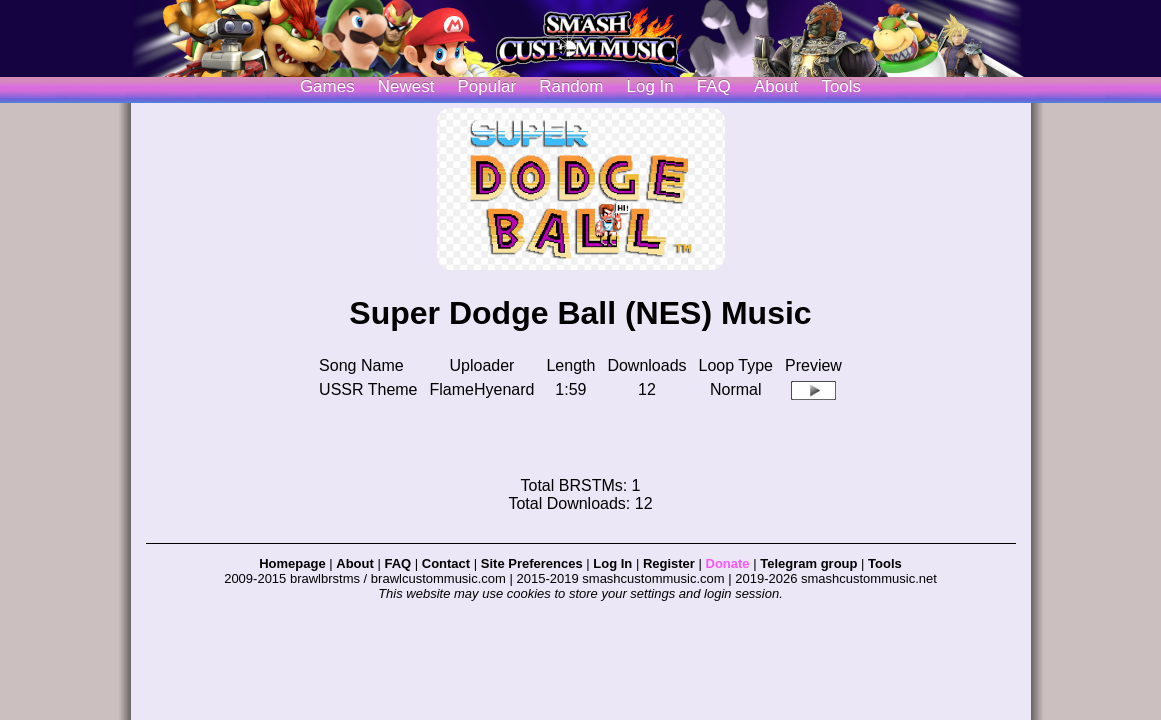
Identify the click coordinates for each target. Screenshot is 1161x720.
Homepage (292, 563)
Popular (487, 86)
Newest (406, 86)
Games (327, 86)
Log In (612, 563)
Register (669, 563)
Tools (841, 86)
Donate (728, 563)
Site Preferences (532, 563)
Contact (446, 563)
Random (571, 86)
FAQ (714, 86)
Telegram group (808, 563)
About (776, 86)
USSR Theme (368, 389)
